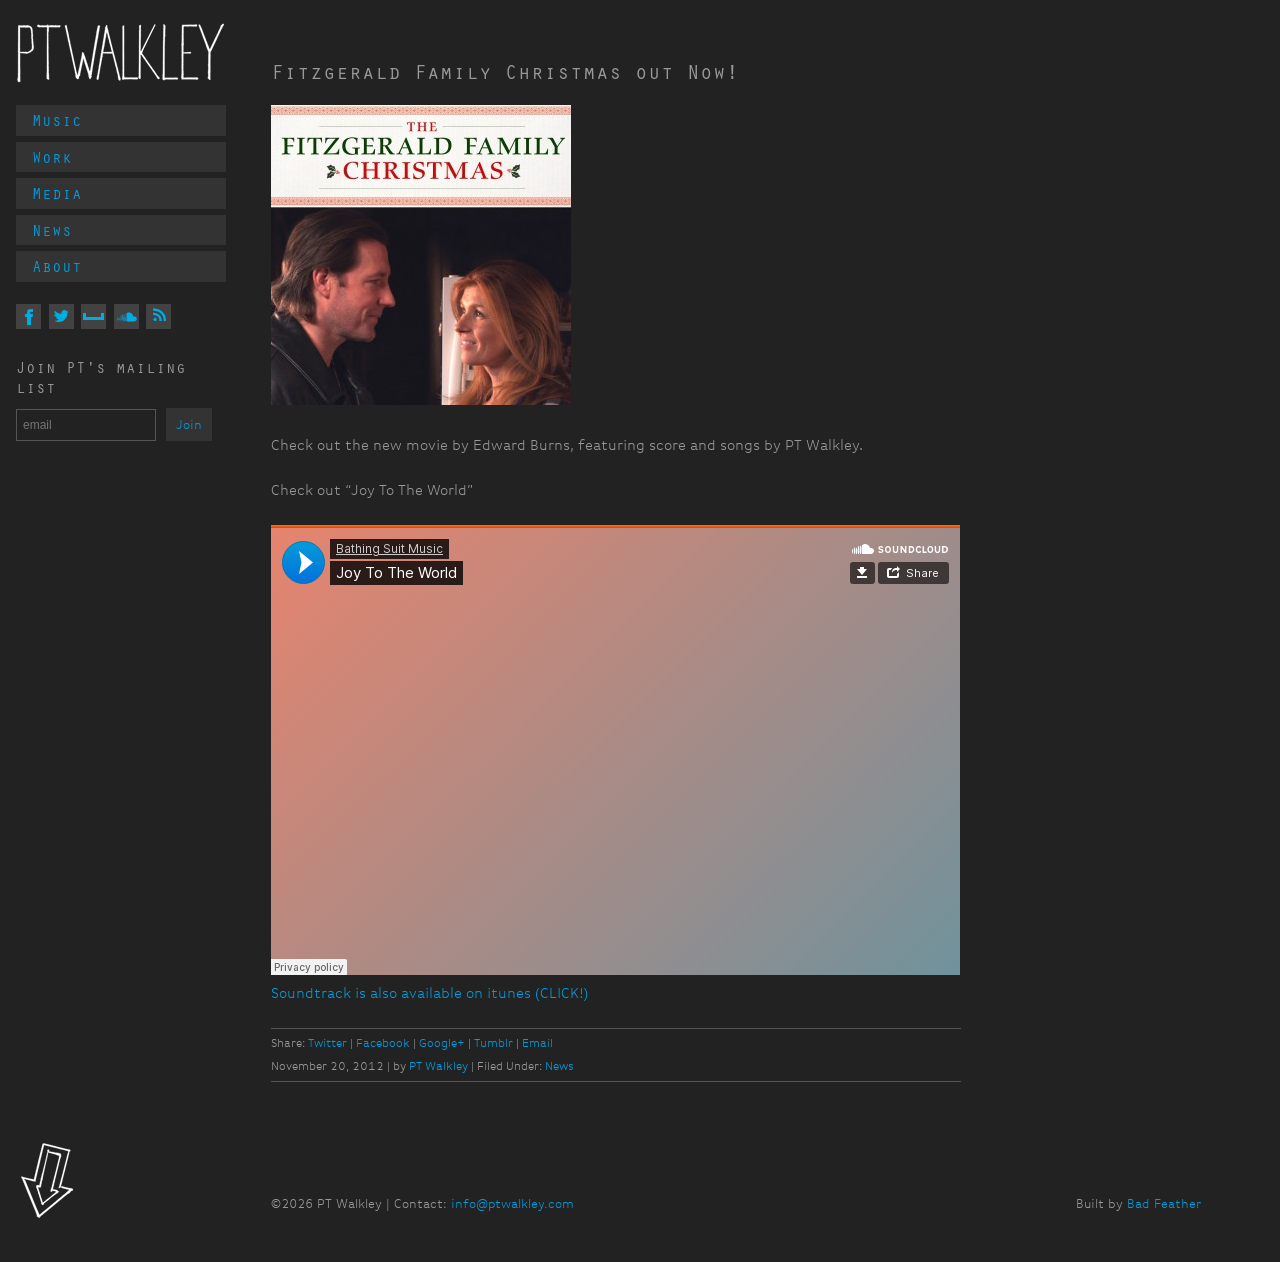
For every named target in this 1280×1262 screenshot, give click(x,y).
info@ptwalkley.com (512, 1203)
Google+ (442, 1043)
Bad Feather (1164, 1203)
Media (57, 193)
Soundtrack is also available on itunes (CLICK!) (429, 993)
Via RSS (158, 316)
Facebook (383, 1043)
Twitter (327, 1043)
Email (537, 1043)
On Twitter (61, 316)
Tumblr (493, 1043)
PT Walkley (121, 53)
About (57, 266)
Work (52, 157)
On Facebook (28, 316)
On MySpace (93, 316)
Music (57, 120)
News (52, 230)
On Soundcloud (126, 316)
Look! (47, 1183)
